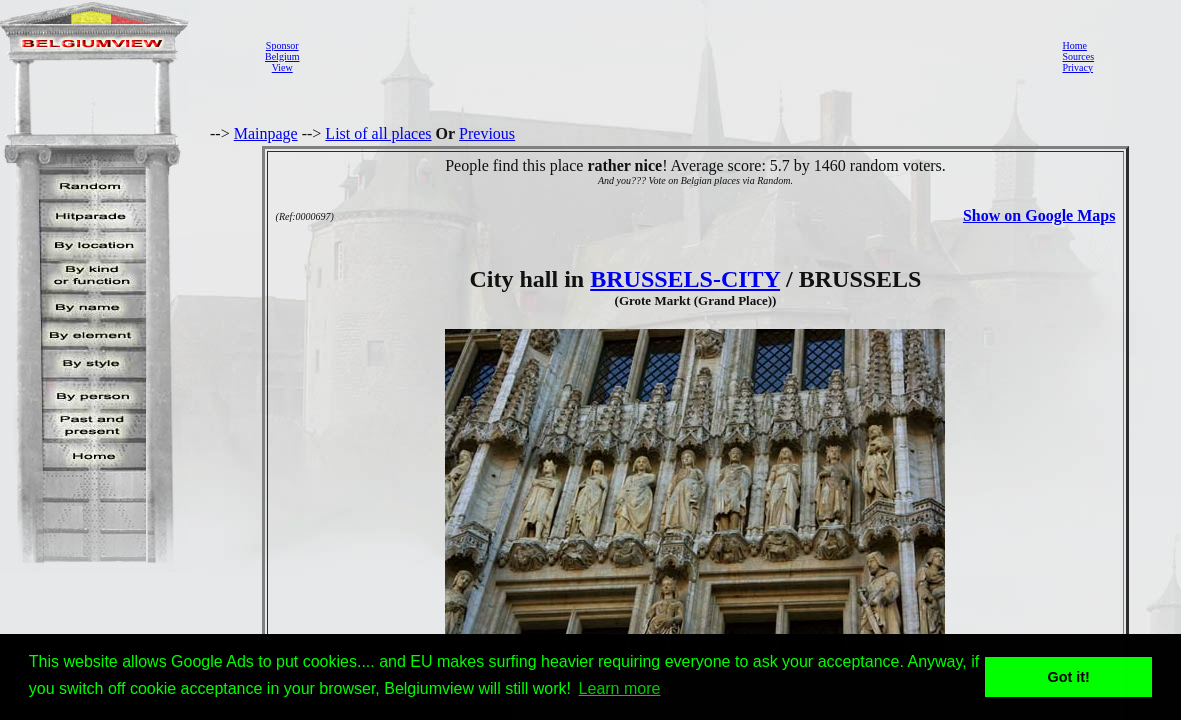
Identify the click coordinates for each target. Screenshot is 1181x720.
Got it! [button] (1069, 677)
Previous (487, 133)
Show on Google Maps (1039, 215)
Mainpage (266, 133)
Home (1074, 45)
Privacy (1077, 67)
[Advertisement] (675, 56)
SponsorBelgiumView (282, 56)
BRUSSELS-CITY (685, 279)
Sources (1078, 56)
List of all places (378, 133)
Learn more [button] (620, 688)
